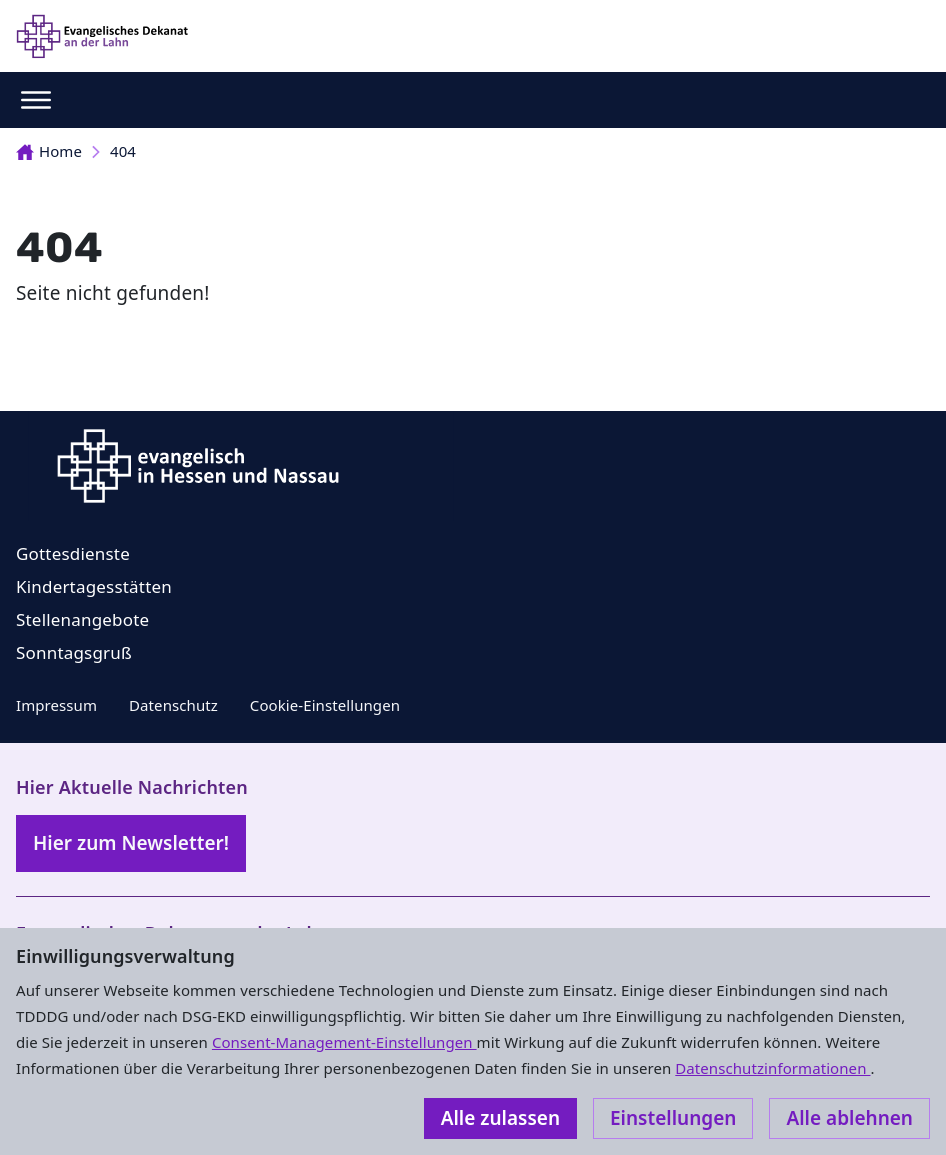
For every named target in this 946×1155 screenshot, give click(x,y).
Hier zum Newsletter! (131, 843)
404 (123, 151)
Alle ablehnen (849, 1118)
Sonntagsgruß (74, 652)
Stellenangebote (82, 619)
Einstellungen (673, 1118)
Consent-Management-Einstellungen (344, 1042)
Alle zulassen (500, 1118)
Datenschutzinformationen (772, 1068)
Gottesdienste (73, 553)
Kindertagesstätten (94, 586)
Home (49, 151)
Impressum (56, 705)
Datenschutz (173, 705)
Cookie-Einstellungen (325, 705)
